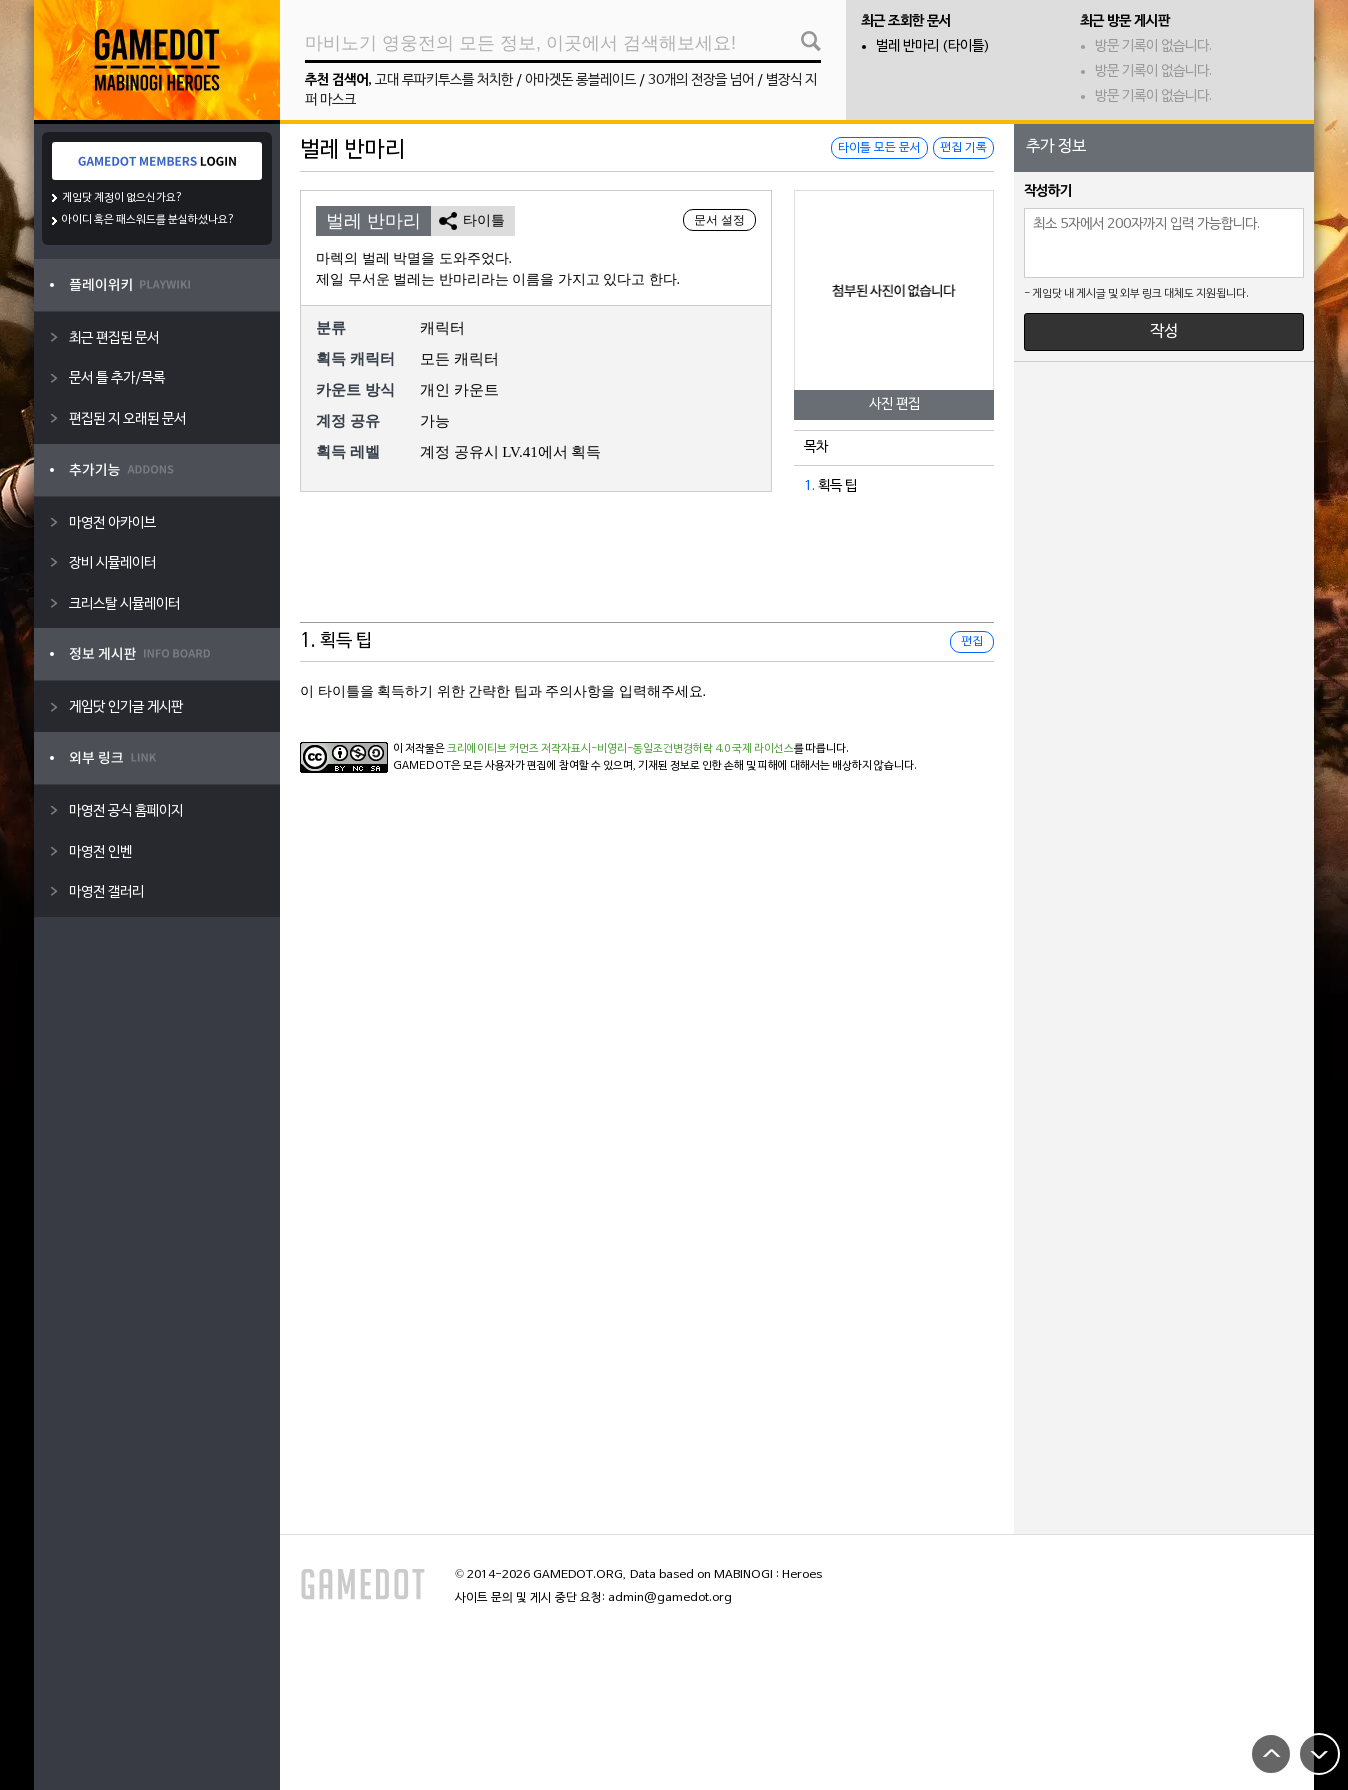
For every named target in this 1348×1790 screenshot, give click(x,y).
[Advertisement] (647, 573)
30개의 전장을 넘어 (701, 80)
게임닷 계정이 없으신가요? (122, 198)
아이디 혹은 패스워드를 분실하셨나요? (148, 220)
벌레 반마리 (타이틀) (933, 46)
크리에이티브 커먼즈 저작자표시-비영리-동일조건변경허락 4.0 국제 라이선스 (620, 749)
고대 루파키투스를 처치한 (444, 80)
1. (809, 486)
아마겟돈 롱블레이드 (580, 80)
